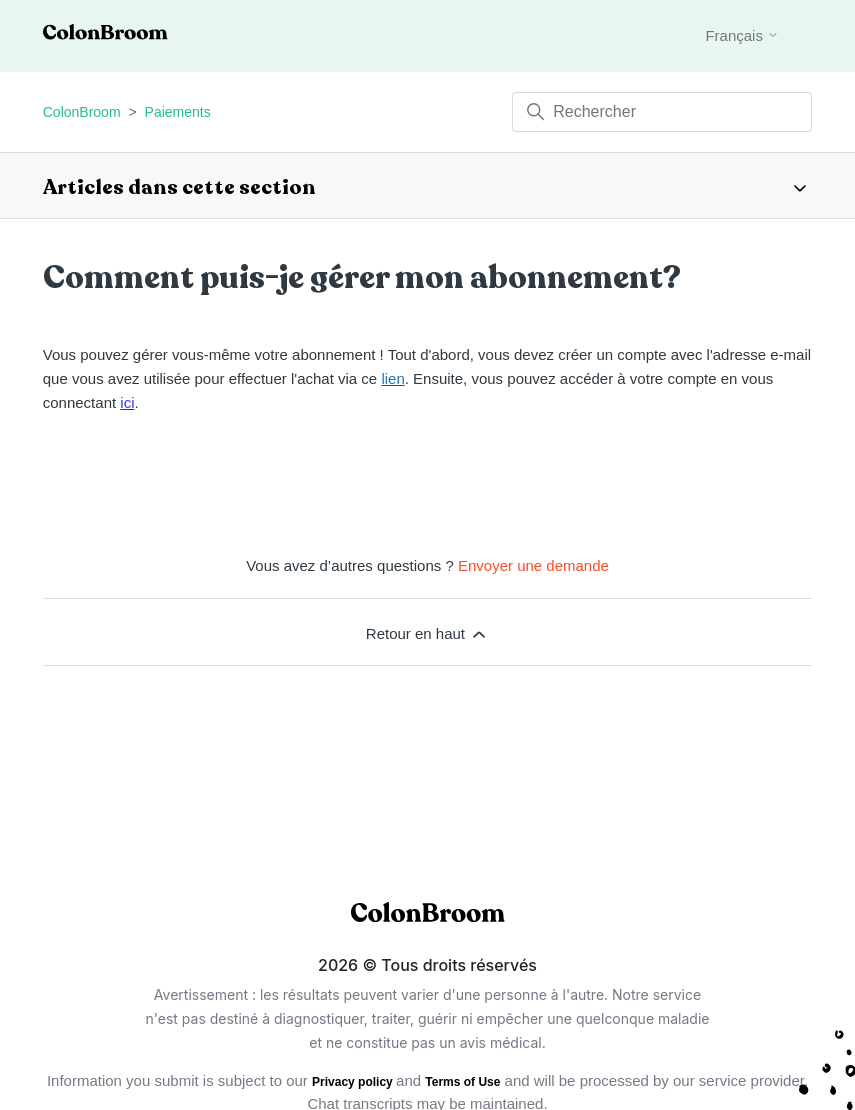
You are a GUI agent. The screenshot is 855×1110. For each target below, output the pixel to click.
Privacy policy (354, 1082)
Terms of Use (462, 1082)
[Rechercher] (662, 112)
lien (392, 378)
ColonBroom (82, 112)
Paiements (178, 112)
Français (742, 35)
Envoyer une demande (533, 565)
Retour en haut (427, 634)
